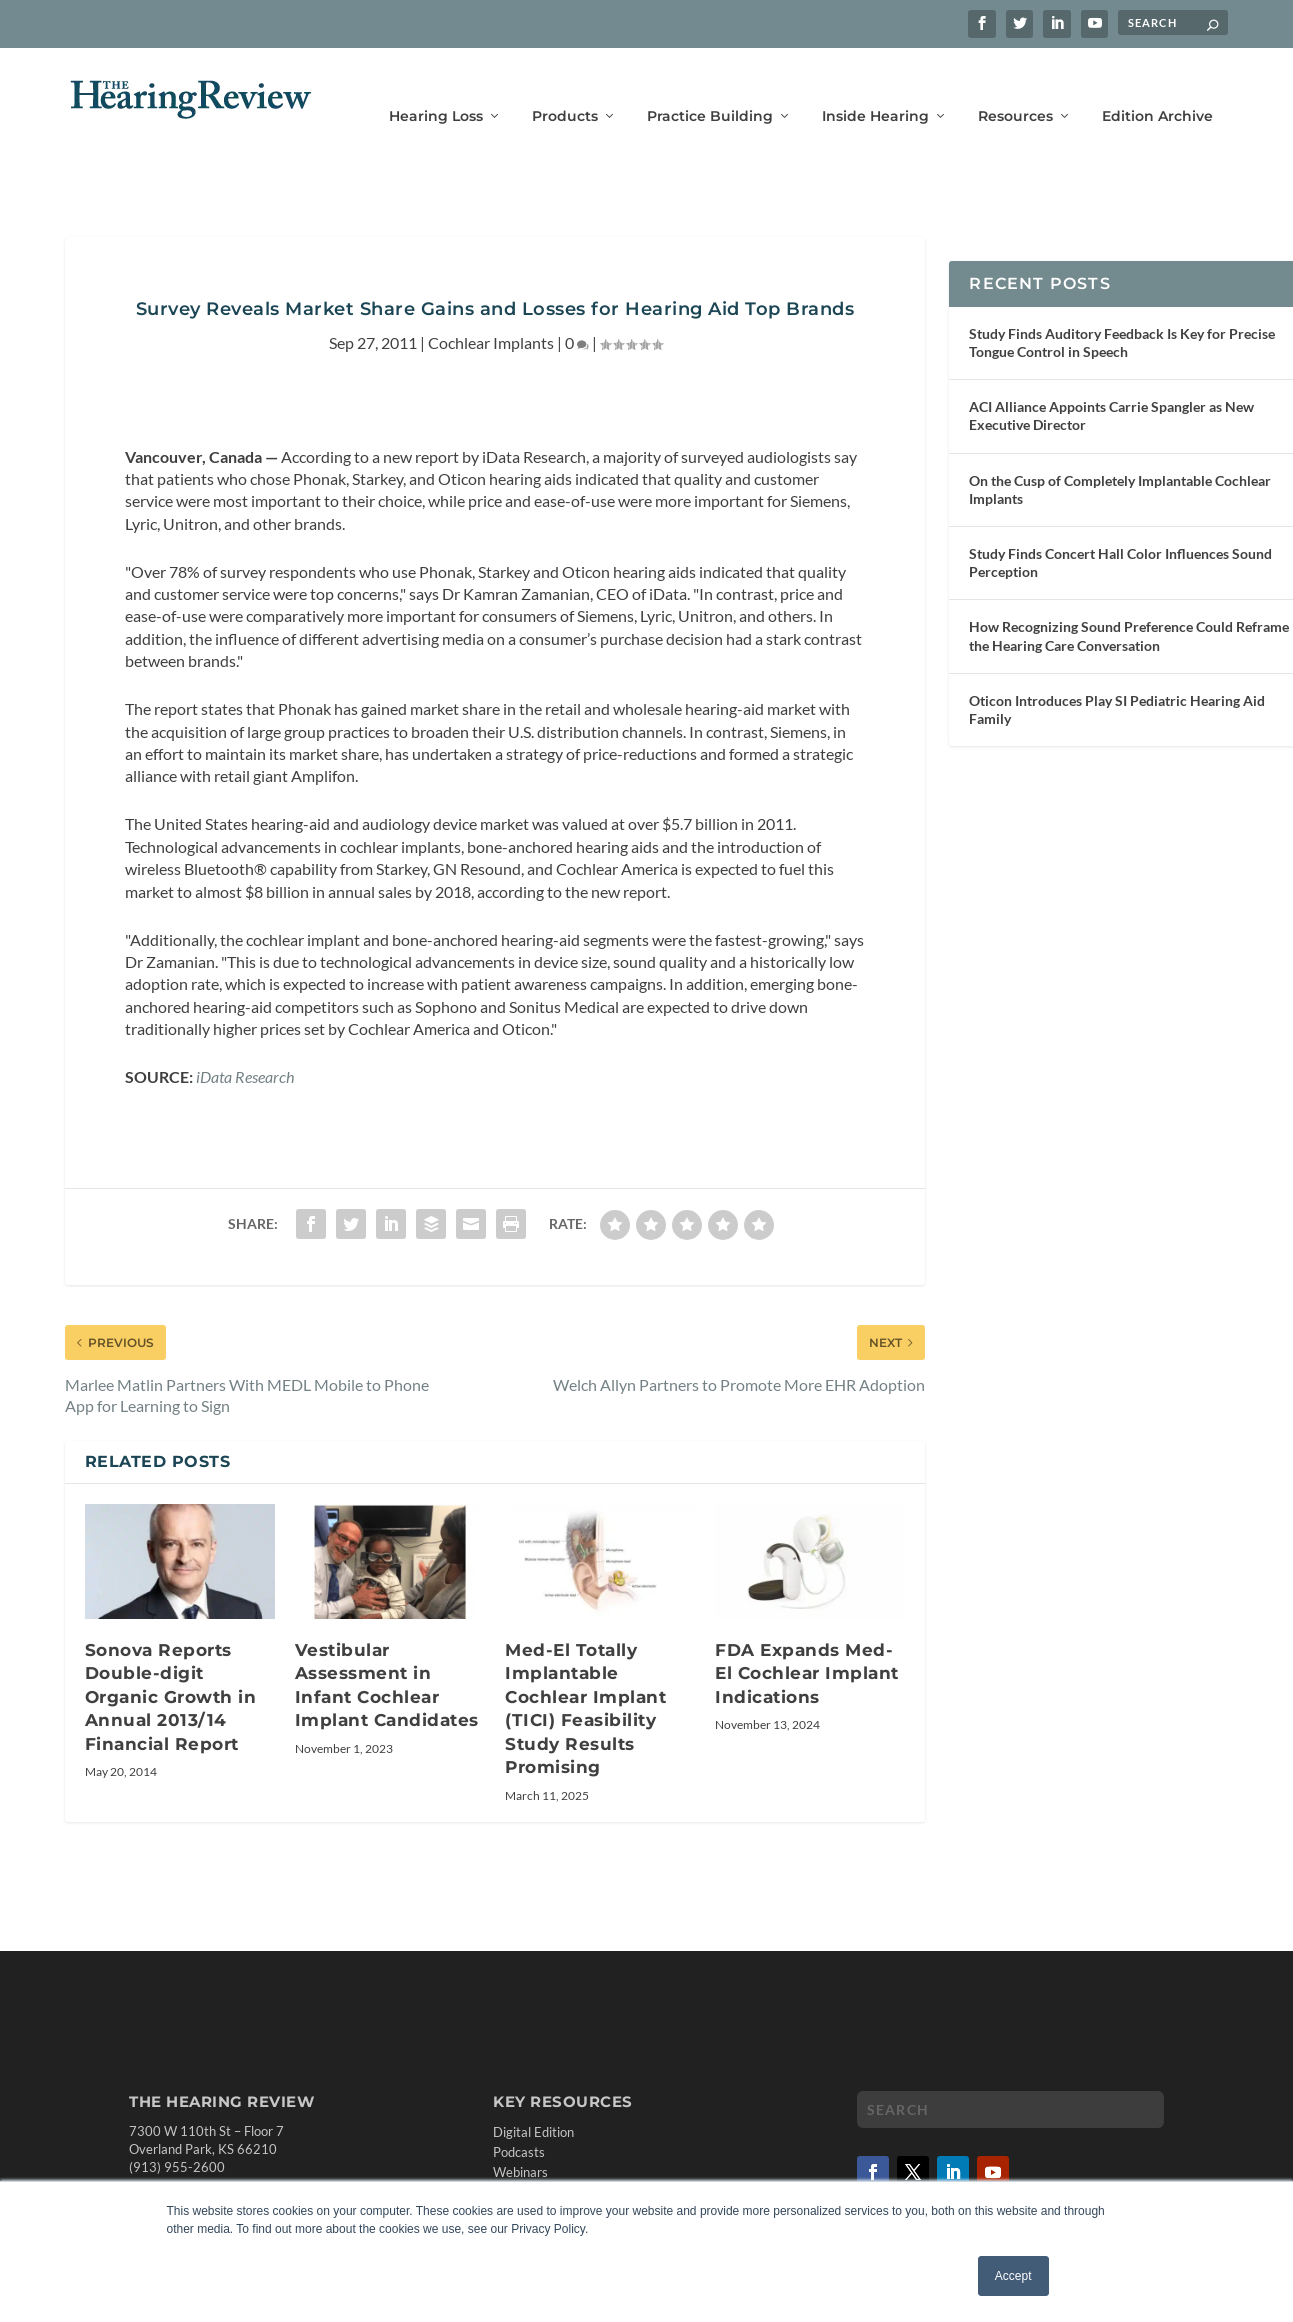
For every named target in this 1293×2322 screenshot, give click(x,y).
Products (565, 87)
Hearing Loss (436, 87)
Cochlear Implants (491, 313)
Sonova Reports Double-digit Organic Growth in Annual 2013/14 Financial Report (171, 1667)
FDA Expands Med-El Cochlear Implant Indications (807, 1643)
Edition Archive (1157, 87)
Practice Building (710, 87)
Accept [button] (1013, 2276)
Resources (1015, 87)
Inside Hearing (875, 87)
